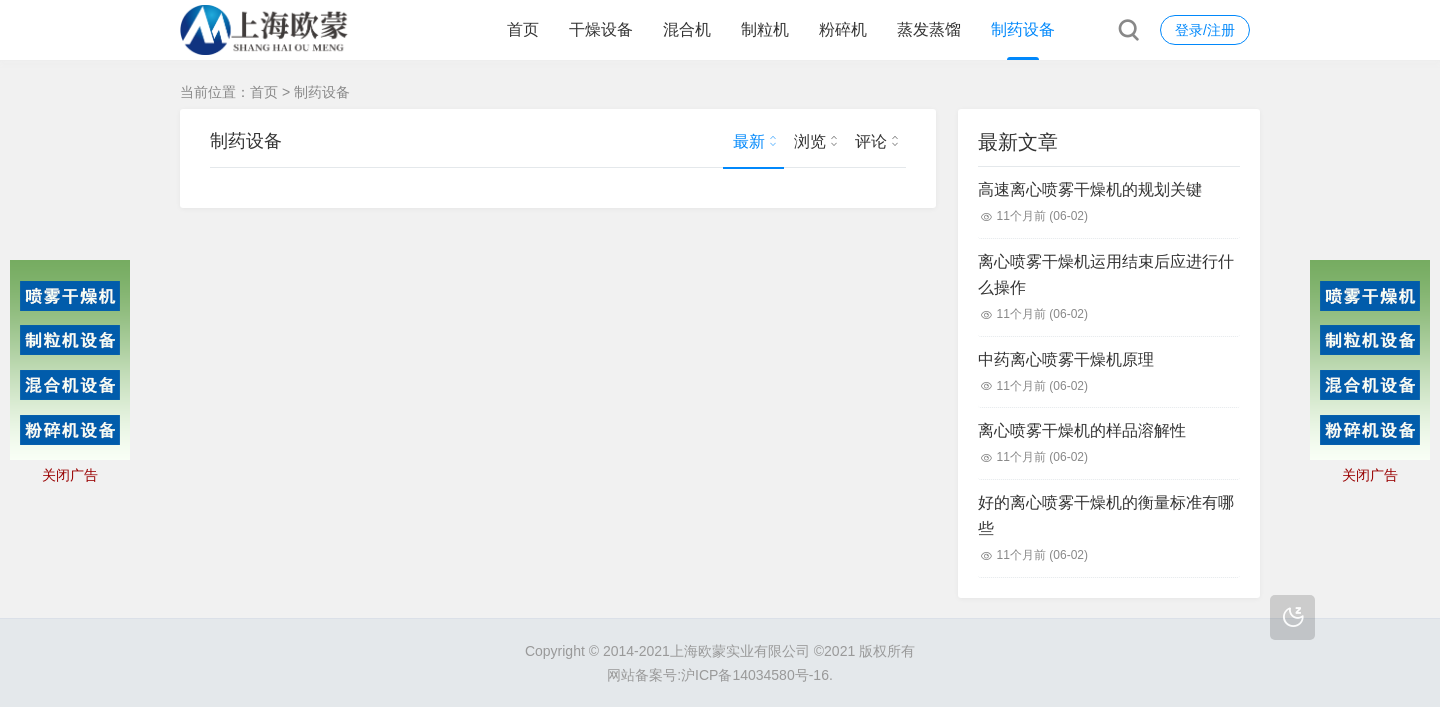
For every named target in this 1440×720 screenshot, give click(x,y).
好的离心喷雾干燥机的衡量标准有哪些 (1106, 515)
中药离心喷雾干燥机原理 (1066, 359)
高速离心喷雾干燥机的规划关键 (1090, 189)
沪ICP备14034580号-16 (755, 675)
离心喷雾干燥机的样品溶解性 (1082, 430)
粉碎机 (843, 29)
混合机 (687, 29)
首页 (523, 29)
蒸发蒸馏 (929, 29)
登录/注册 (1205, 30)
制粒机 (765, 29)
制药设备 (1023, 29)
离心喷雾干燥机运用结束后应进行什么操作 (1106, 274)
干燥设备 (601, 29)
